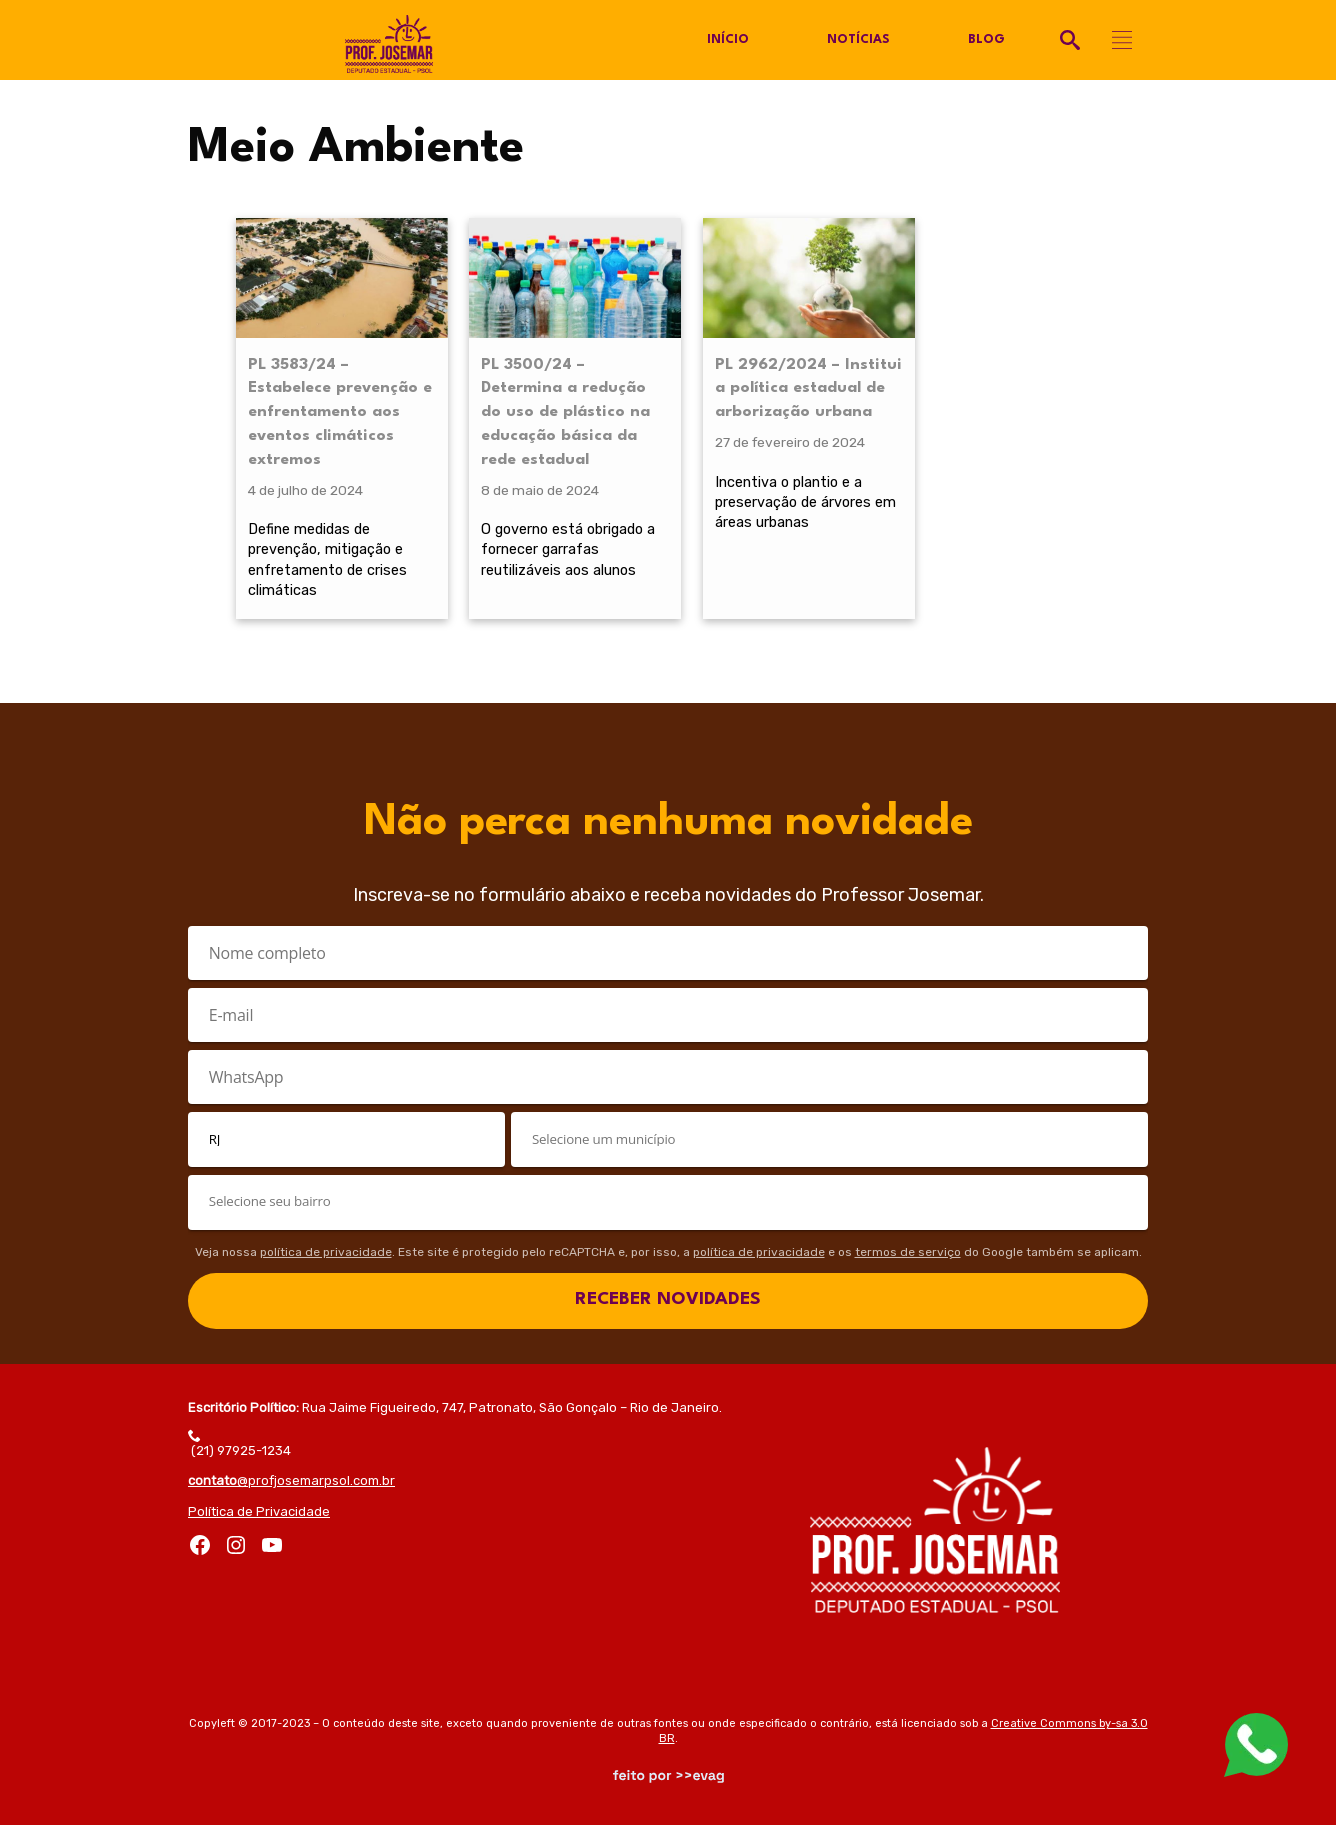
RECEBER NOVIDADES (668, 1299)
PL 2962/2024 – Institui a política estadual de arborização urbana (808, 389)
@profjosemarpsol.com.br (291, 1480)
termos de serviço (908, 1252)
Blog (986, 40)
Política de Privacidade (259, 1511)
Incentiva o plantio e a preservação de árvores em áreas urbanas (805, 502)
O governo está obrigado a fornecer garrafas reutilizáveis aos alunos (568, 549)
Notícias (858, 40)
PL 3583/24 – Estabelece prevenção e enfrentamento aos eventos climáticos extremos (340, 412)
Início (728, 40)
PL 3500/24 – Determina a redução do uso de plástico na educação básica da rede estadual (565, 412)
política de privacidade (326, 1252)
